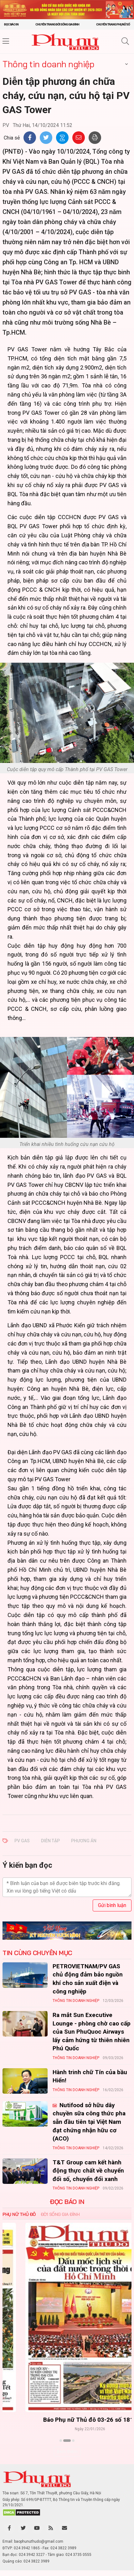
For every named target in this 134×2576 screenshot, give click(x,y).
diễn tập (50, 1840)
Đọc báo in (11, 24)
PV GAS (22, 1840)
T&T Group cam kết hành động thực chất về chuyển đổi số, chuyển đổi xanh (88, 2171)
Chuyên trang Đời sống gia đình (57, 24)
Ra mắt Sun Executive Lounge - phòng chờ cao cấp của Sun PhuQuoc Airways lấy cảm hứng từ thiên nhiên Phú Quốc (92, 2031)
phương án (83, 1840)
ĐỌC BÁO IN (67, 2202)
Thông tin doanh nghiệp (48, 63)
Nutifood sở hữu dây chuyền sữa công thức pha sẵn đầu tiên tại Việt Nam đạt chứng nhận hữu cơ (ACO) (89, 2122)
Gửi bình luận (112, 1905)
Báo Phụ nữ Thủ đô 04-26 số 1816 (67, 2419)
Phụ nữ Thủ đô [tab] (19, 2214)
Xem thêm (67, 2451)
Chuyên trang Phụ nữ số (113, 24)
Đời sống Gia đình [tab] (60, 2214)
